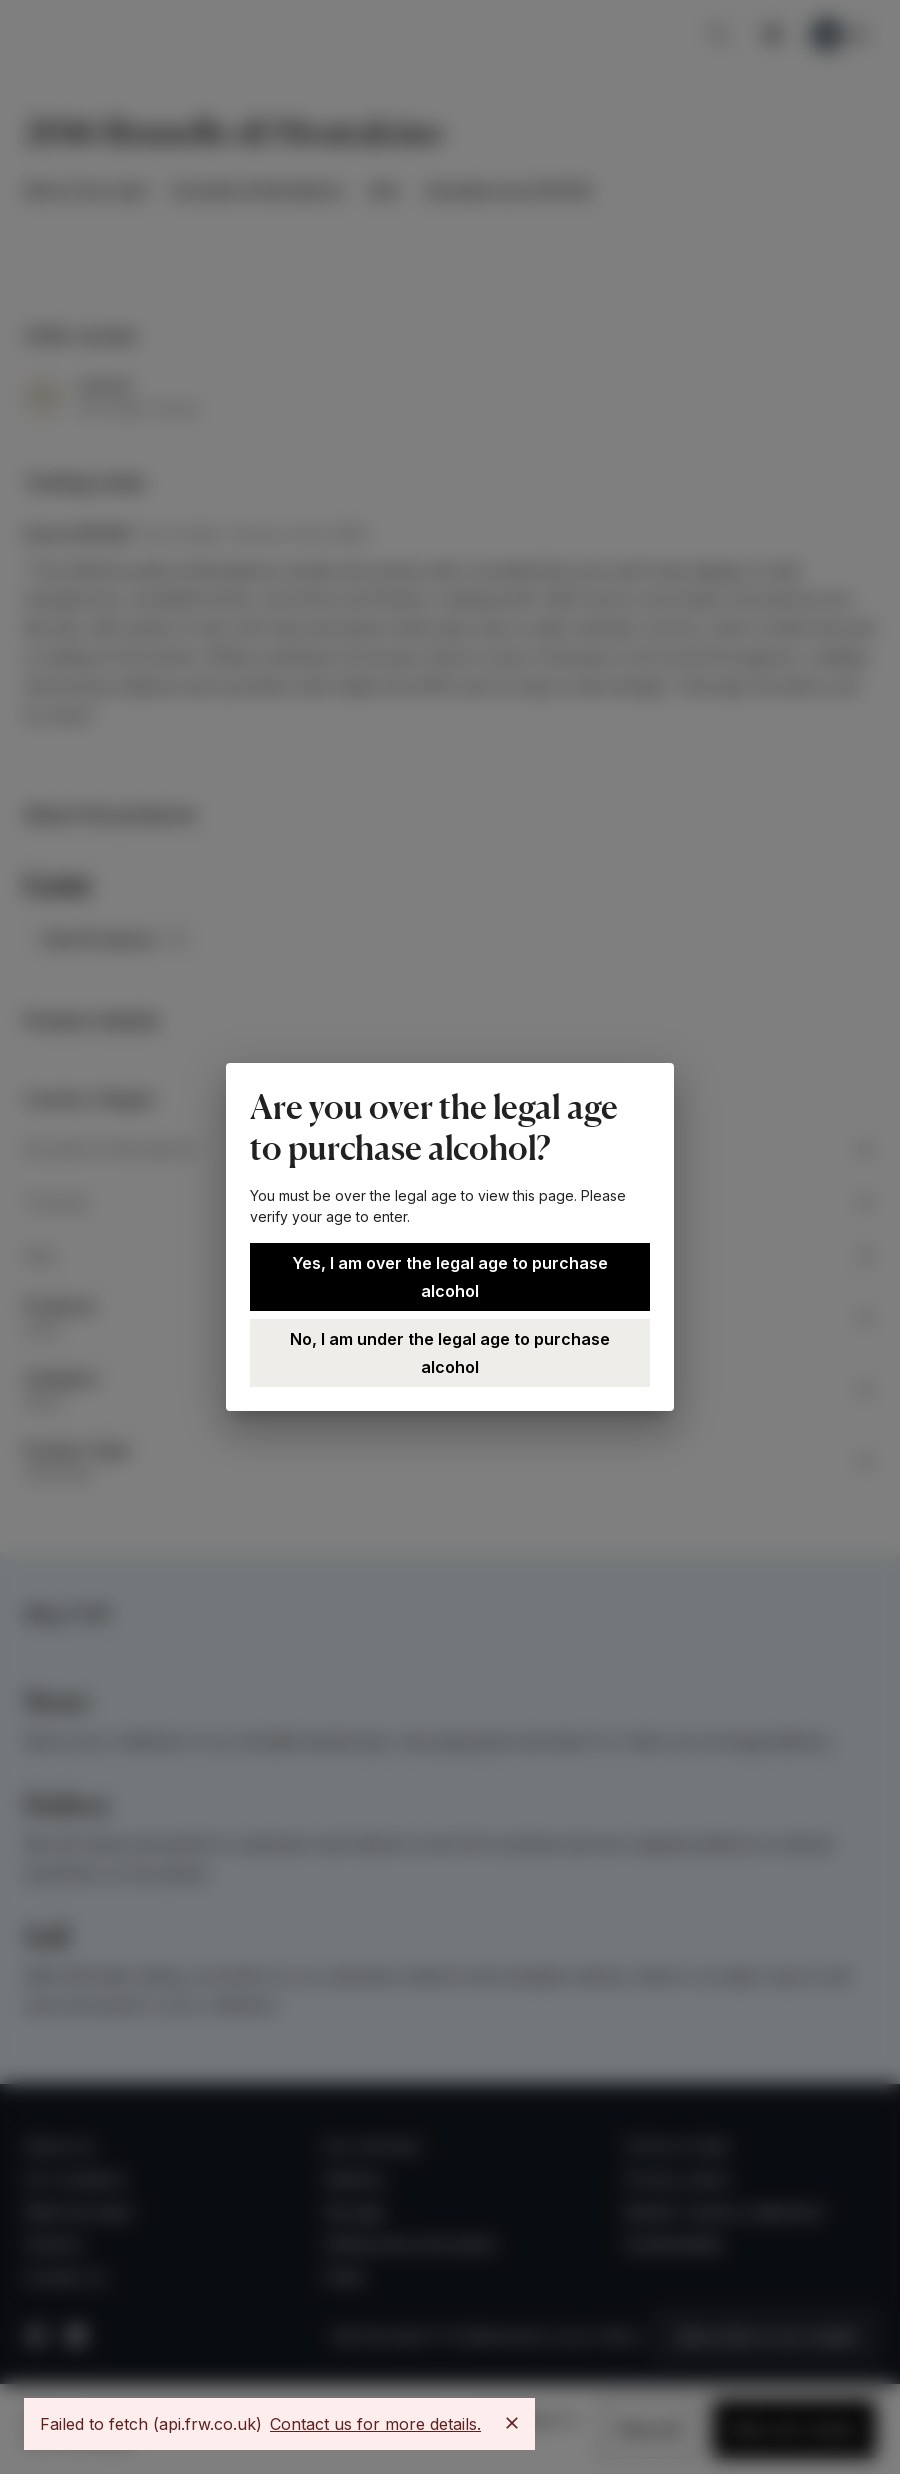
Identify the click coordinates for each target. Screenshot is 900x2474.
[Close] (512, 2423)
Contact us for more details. (375, 2424)
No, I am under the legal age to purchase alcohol (450, 1353)
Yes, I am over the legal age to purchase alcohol (450, 1277)
